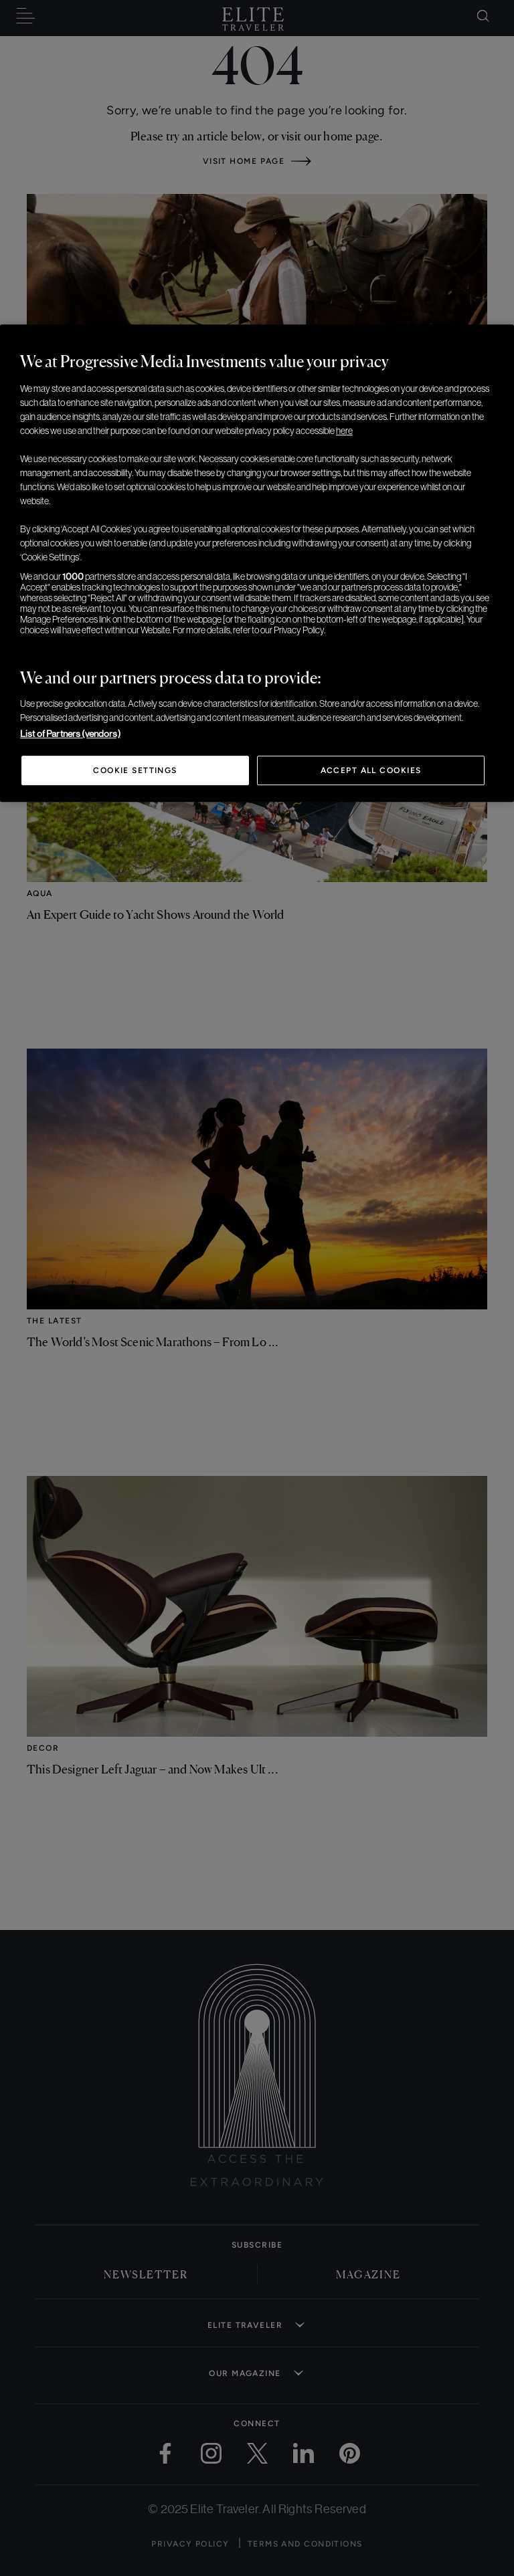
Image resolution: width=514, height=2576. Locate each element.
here (344, 430)
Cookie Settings (135, 770)
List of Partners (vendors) (70, 733)
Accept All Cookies (371, 770)
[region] (257, 563)
